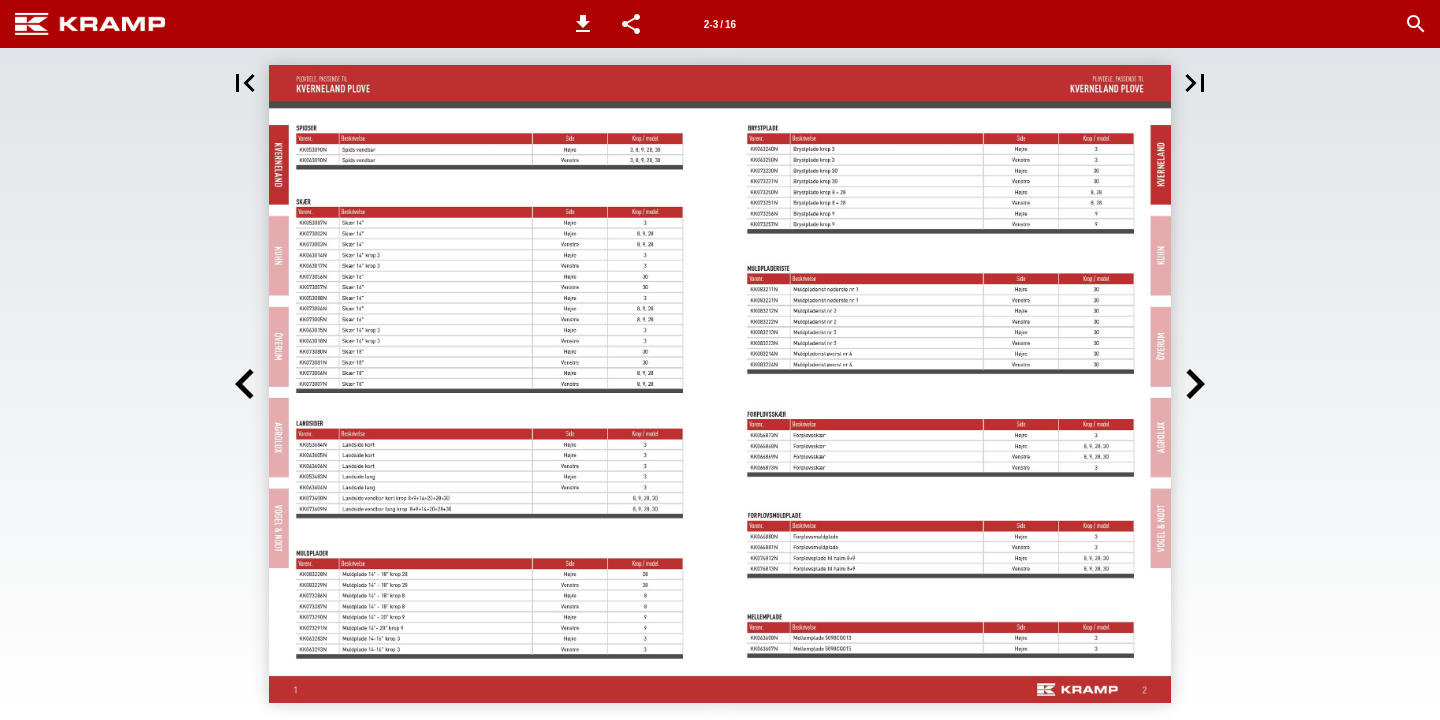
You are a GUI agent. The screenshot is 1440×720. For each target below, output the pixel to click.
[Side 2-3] (720, 24)
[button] (583, 24)
